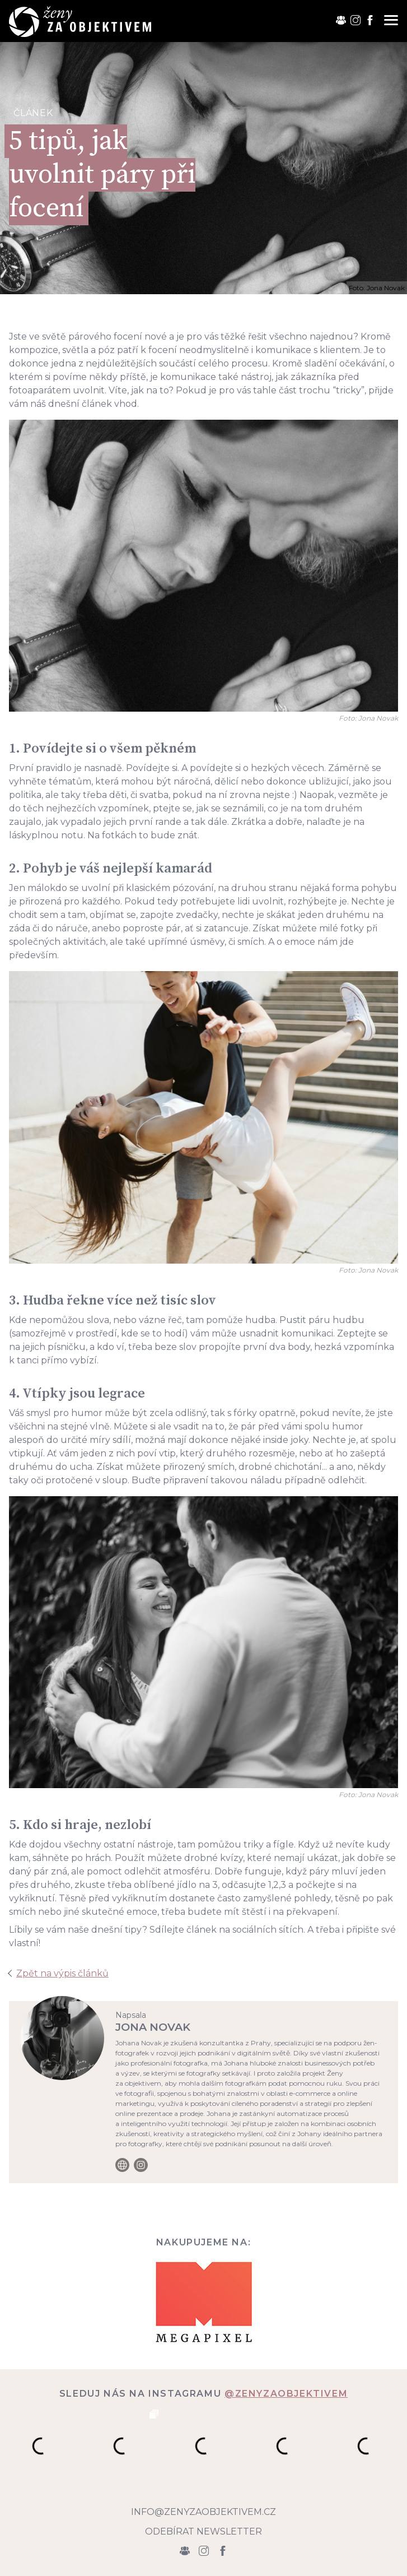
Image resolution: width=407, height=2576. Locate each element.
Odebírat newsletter (203, 2531)
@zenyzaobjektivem (286, 2393)
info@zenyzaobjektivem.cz (203, 2512)
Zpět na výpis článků (62, 1973)
